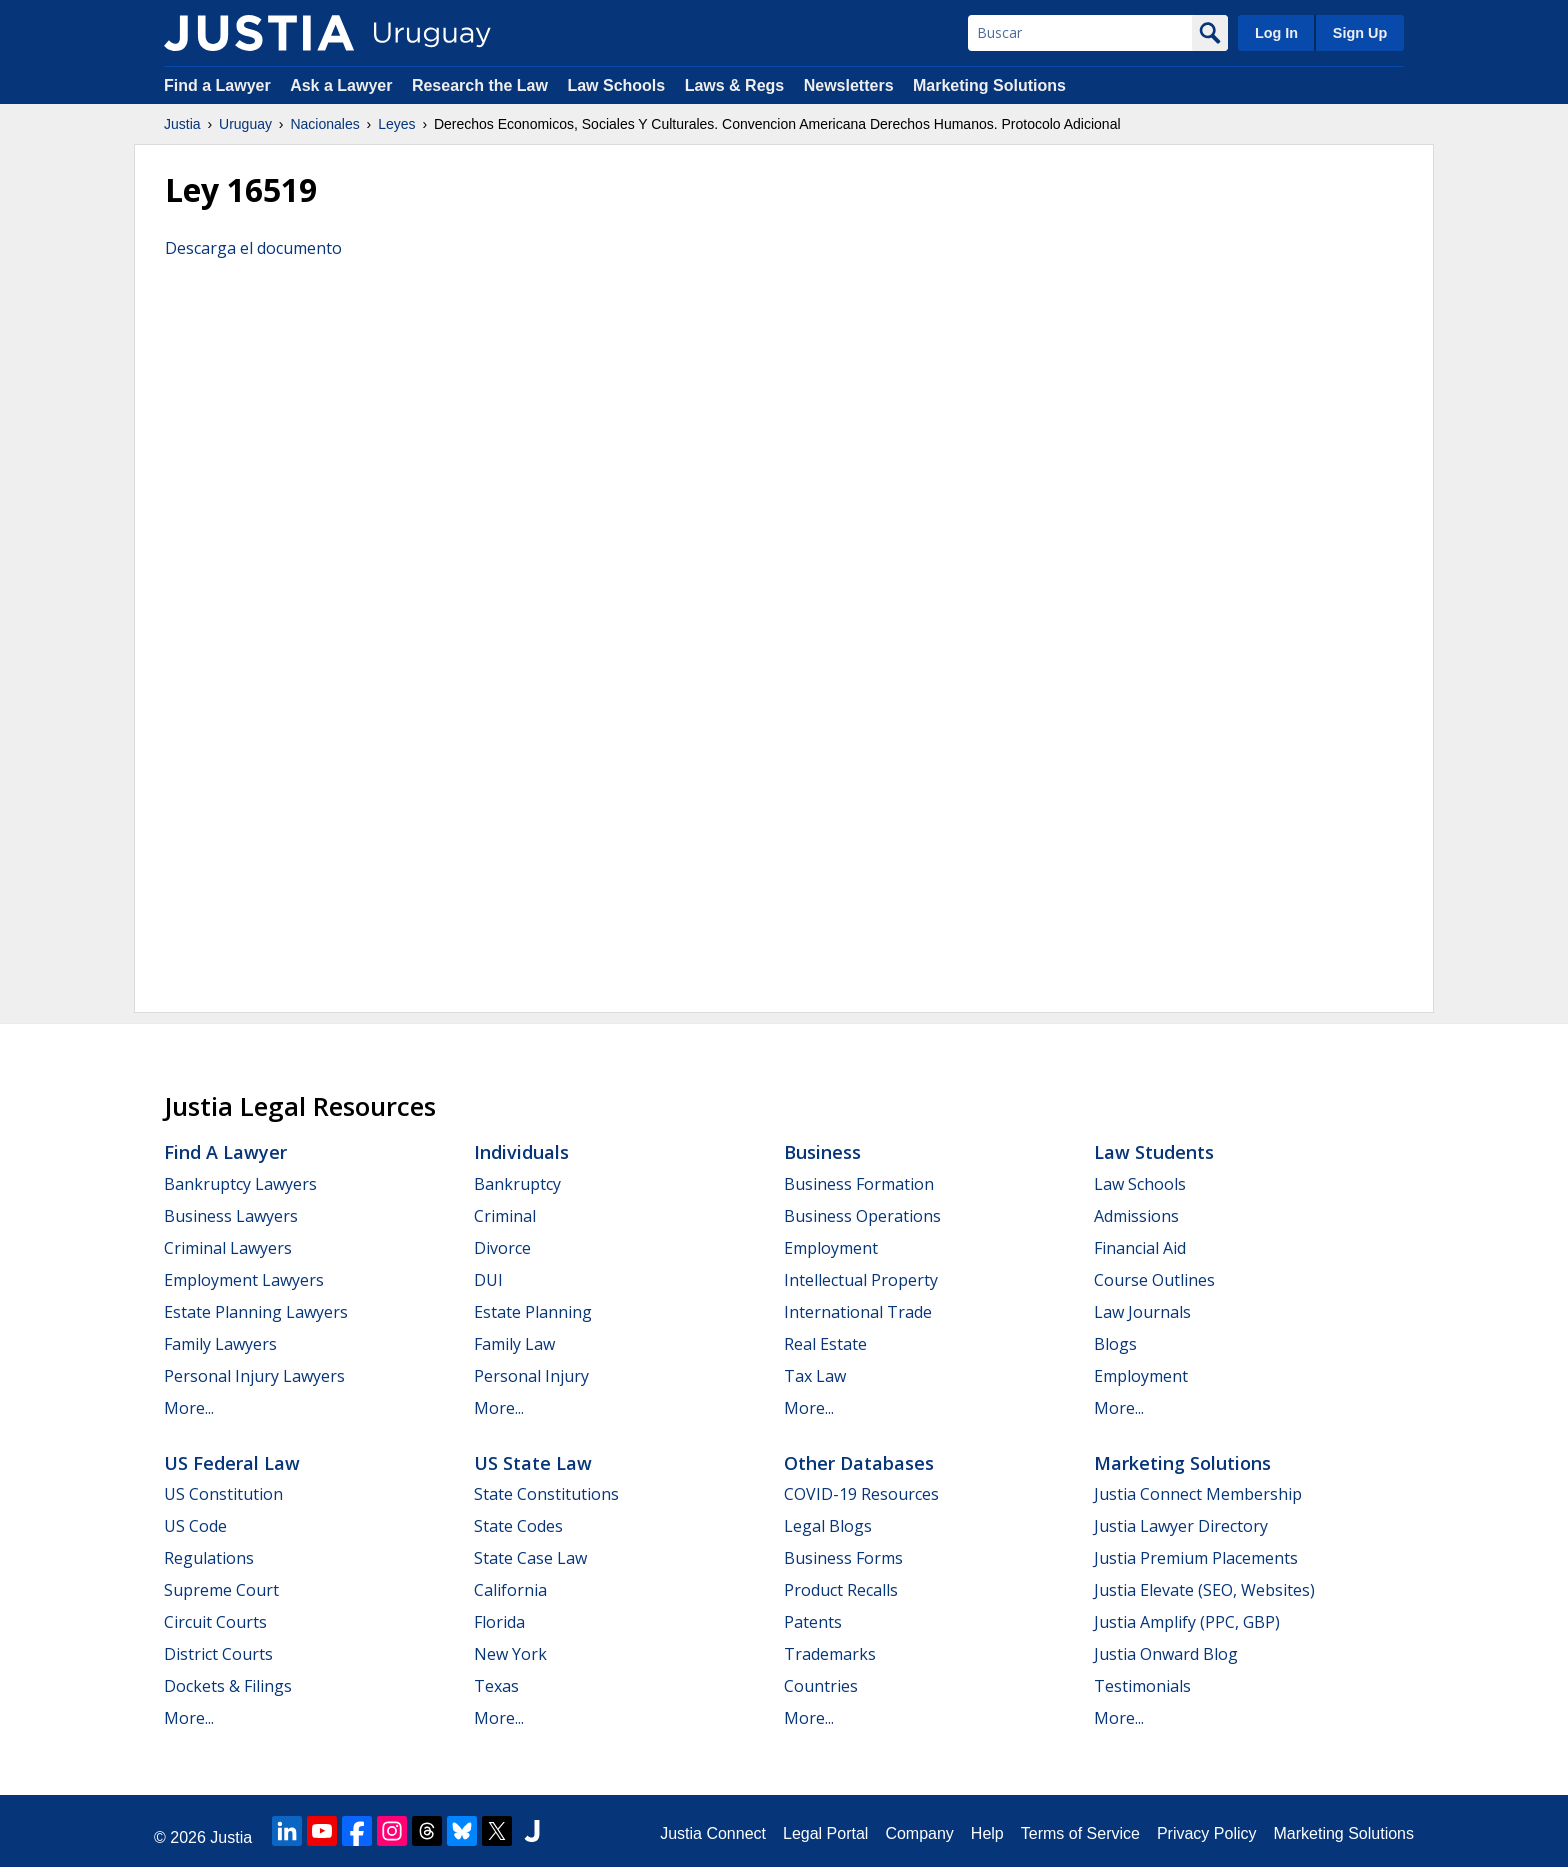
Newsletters (849, 85)
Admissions (1136, 1216)
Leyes (396, 124)
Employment (831, 1248)
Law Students (1154, 1152)
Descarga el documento (253, 248)
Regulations (209, 1558)
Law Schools (616, 85)
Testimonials (1142, 1686)
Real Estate (825, 1344)
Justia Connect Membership (1198, 1494)
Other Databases (859, 1463)
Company (919, 1833)
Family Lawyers (220, 1344)
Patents (813, 1622)
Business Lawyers (231, 1216)
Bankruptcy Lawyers (240, 1184)
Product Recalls (841, 1590)
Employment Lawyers (244, 1280)
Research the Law (480, 85)
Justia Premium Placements (1196, 1558)
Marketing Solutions (989, 85)
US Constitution (223, 1494)
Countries (821, 1686)
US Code (195, 1526)
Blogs (1115, 1344)
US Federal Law (232, 1463)
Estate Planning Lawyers (256, 1312)
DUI (488, 1280)
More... (189, 1408)
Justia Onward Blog (1166, 1654)
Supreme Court (221, 1590)
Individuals (521, 1152)
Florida (499, 1622)
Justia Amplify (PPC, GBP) (1187, 1622)
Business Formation (859, 1184)
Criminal (505, 1216)
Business (822, 1152)
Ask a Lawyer (343, 85)
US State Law (533, 1463)
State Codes (518, 1526)
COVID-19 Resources (861, 1494)
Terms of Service (1080, 1833)
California (510, 1590)
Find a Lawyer (217, 85)
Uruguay (245, 124)
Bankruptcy (517, 1184)
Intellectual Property (861, 1280)
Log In (1276, 33)
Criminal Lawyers (228, 1248)
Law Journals (1142, 1312)
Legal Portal (825, 1833)
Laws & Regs (735, 85)
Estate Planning (533, 1312)
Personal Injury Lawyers (254, 1376)
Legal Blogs (828, 1526)
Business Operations (862, 1216)
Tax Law (815, 1376)
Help (987, 1833)
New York (510, 1654)
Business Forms (843, 1558)
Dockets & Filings (228, 1686)
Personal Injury (531, 1376)
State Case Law (530, 1558)
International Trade (858, 1312)
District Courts (218, 1654)
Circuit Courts (215, 1622)
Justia (182, 124)
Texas (496, 1686)
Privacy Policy (1207, 1833)
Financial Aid (1140, 1248)
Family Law (514, 1344)
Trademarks (830, 1654)
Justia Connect (713, 1833)
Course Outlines (1154, 1280)
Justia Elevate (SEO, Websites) (1204, 1590)
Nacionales (324, 124)
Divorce (502, 1248)
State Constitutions (546, 1494)
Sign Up (1360, 33)
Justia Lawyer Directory (1181, 1526)
